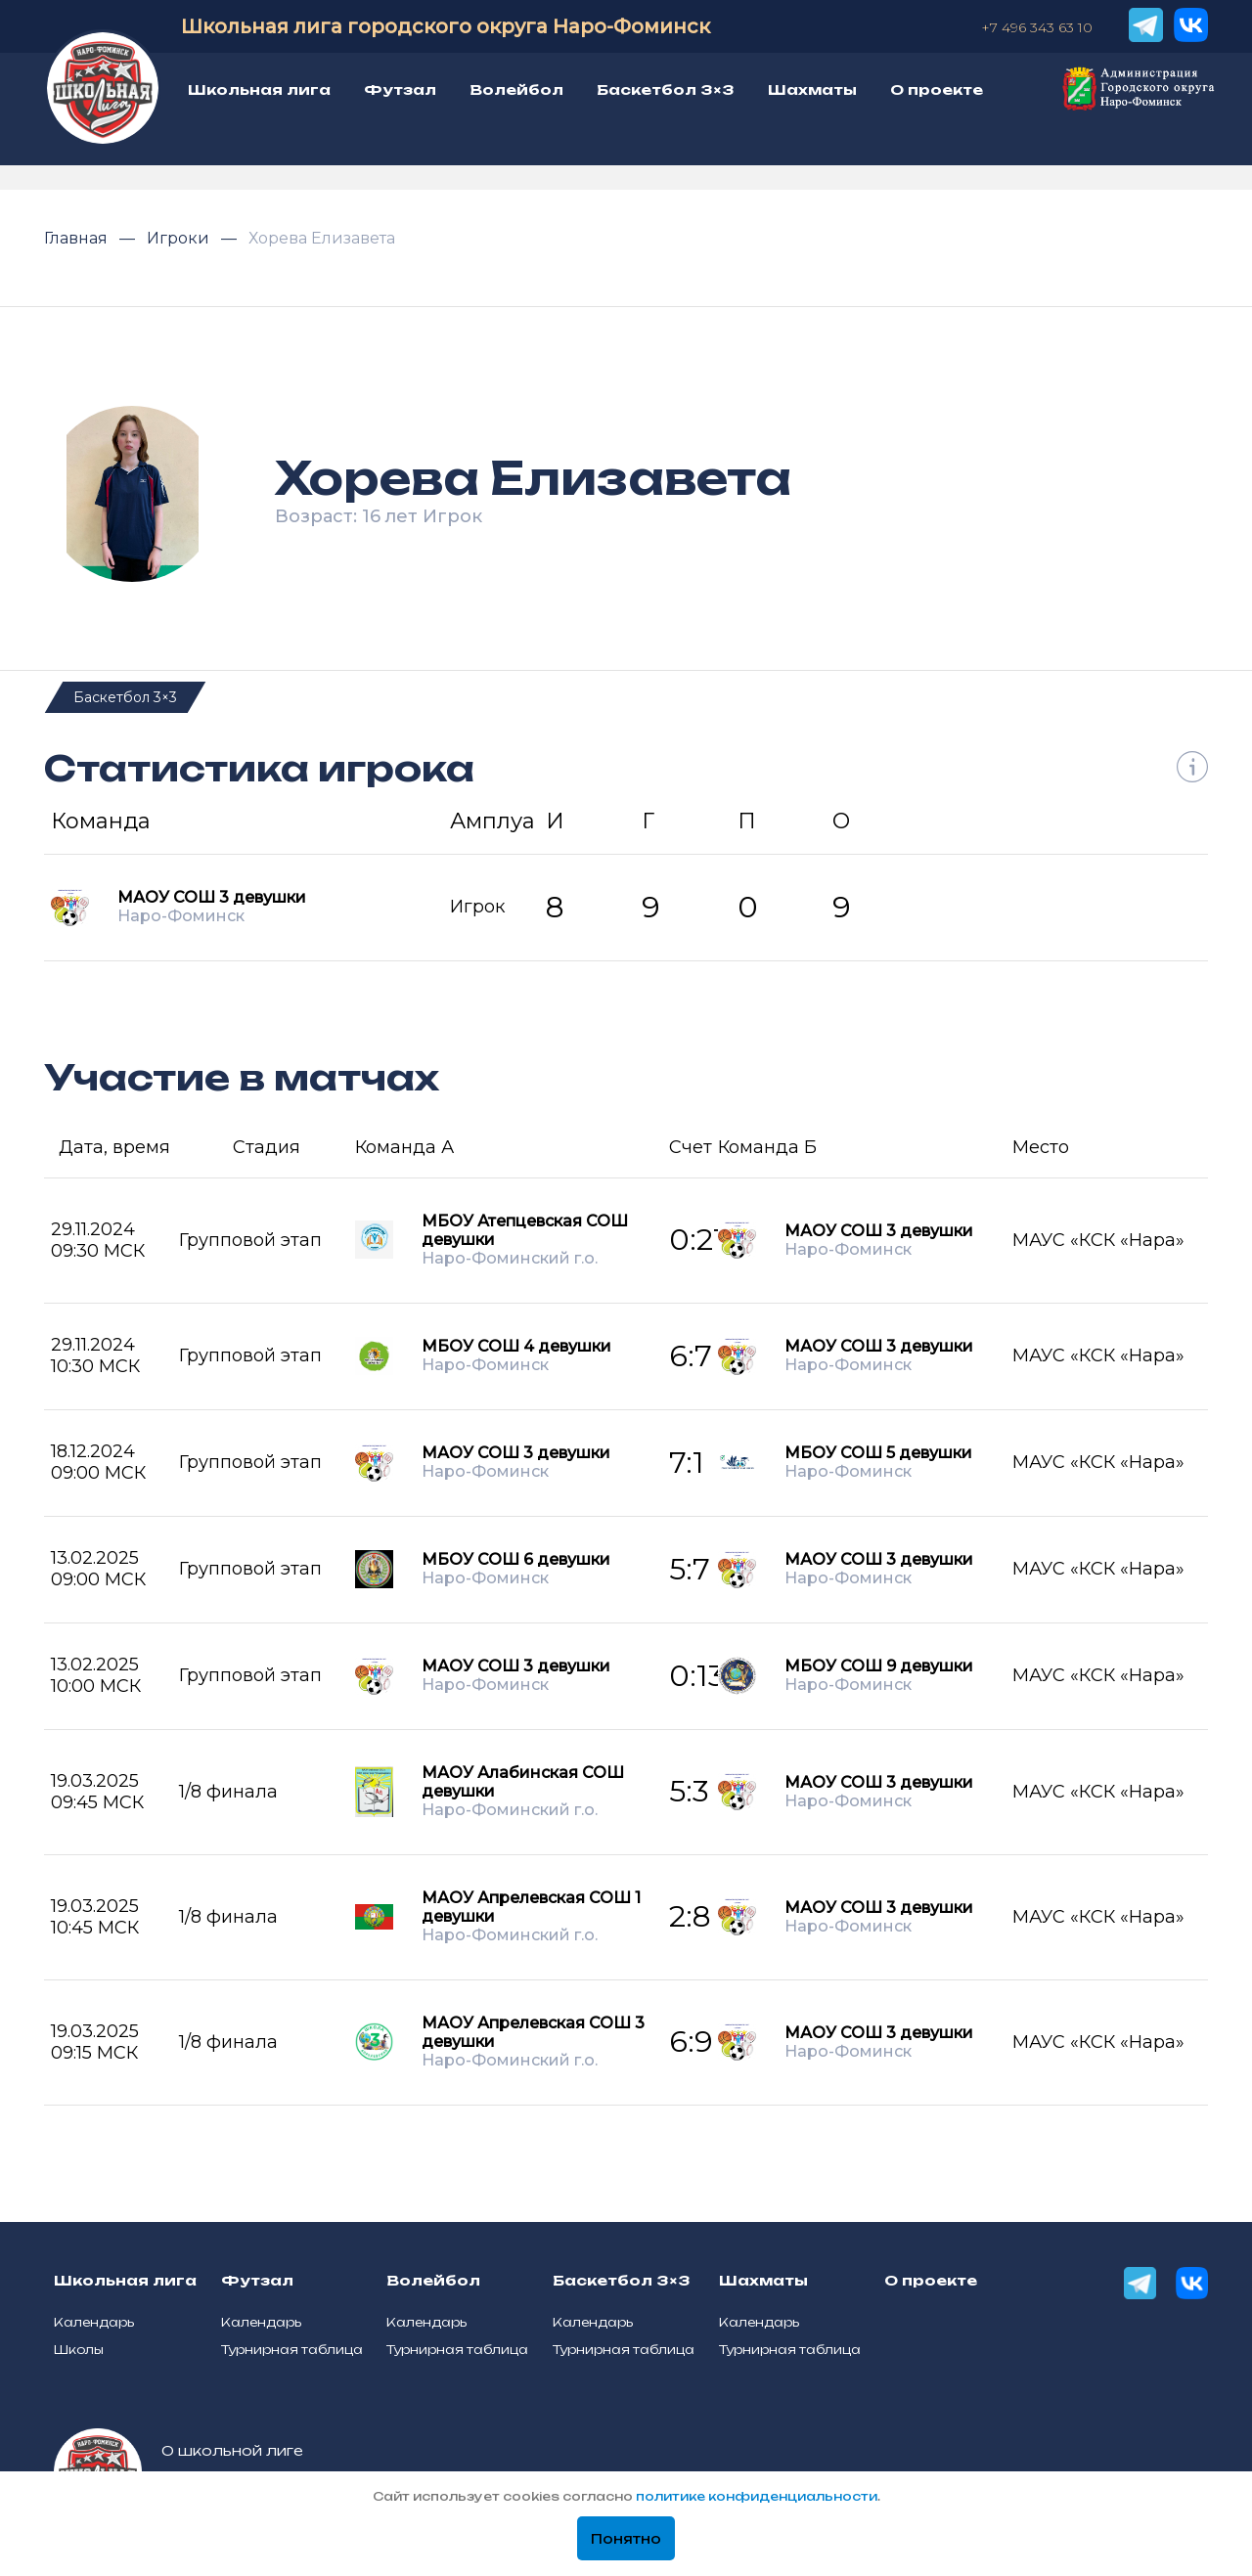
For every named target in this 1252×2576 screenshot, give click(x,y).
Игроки (180, 238)
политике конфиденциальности (756, 2496)
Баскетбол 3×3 (125, 697)
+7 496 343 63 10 (1037, 27)
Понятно (626, 2539)
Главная (78, 238)
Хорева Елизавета (321, 238)
